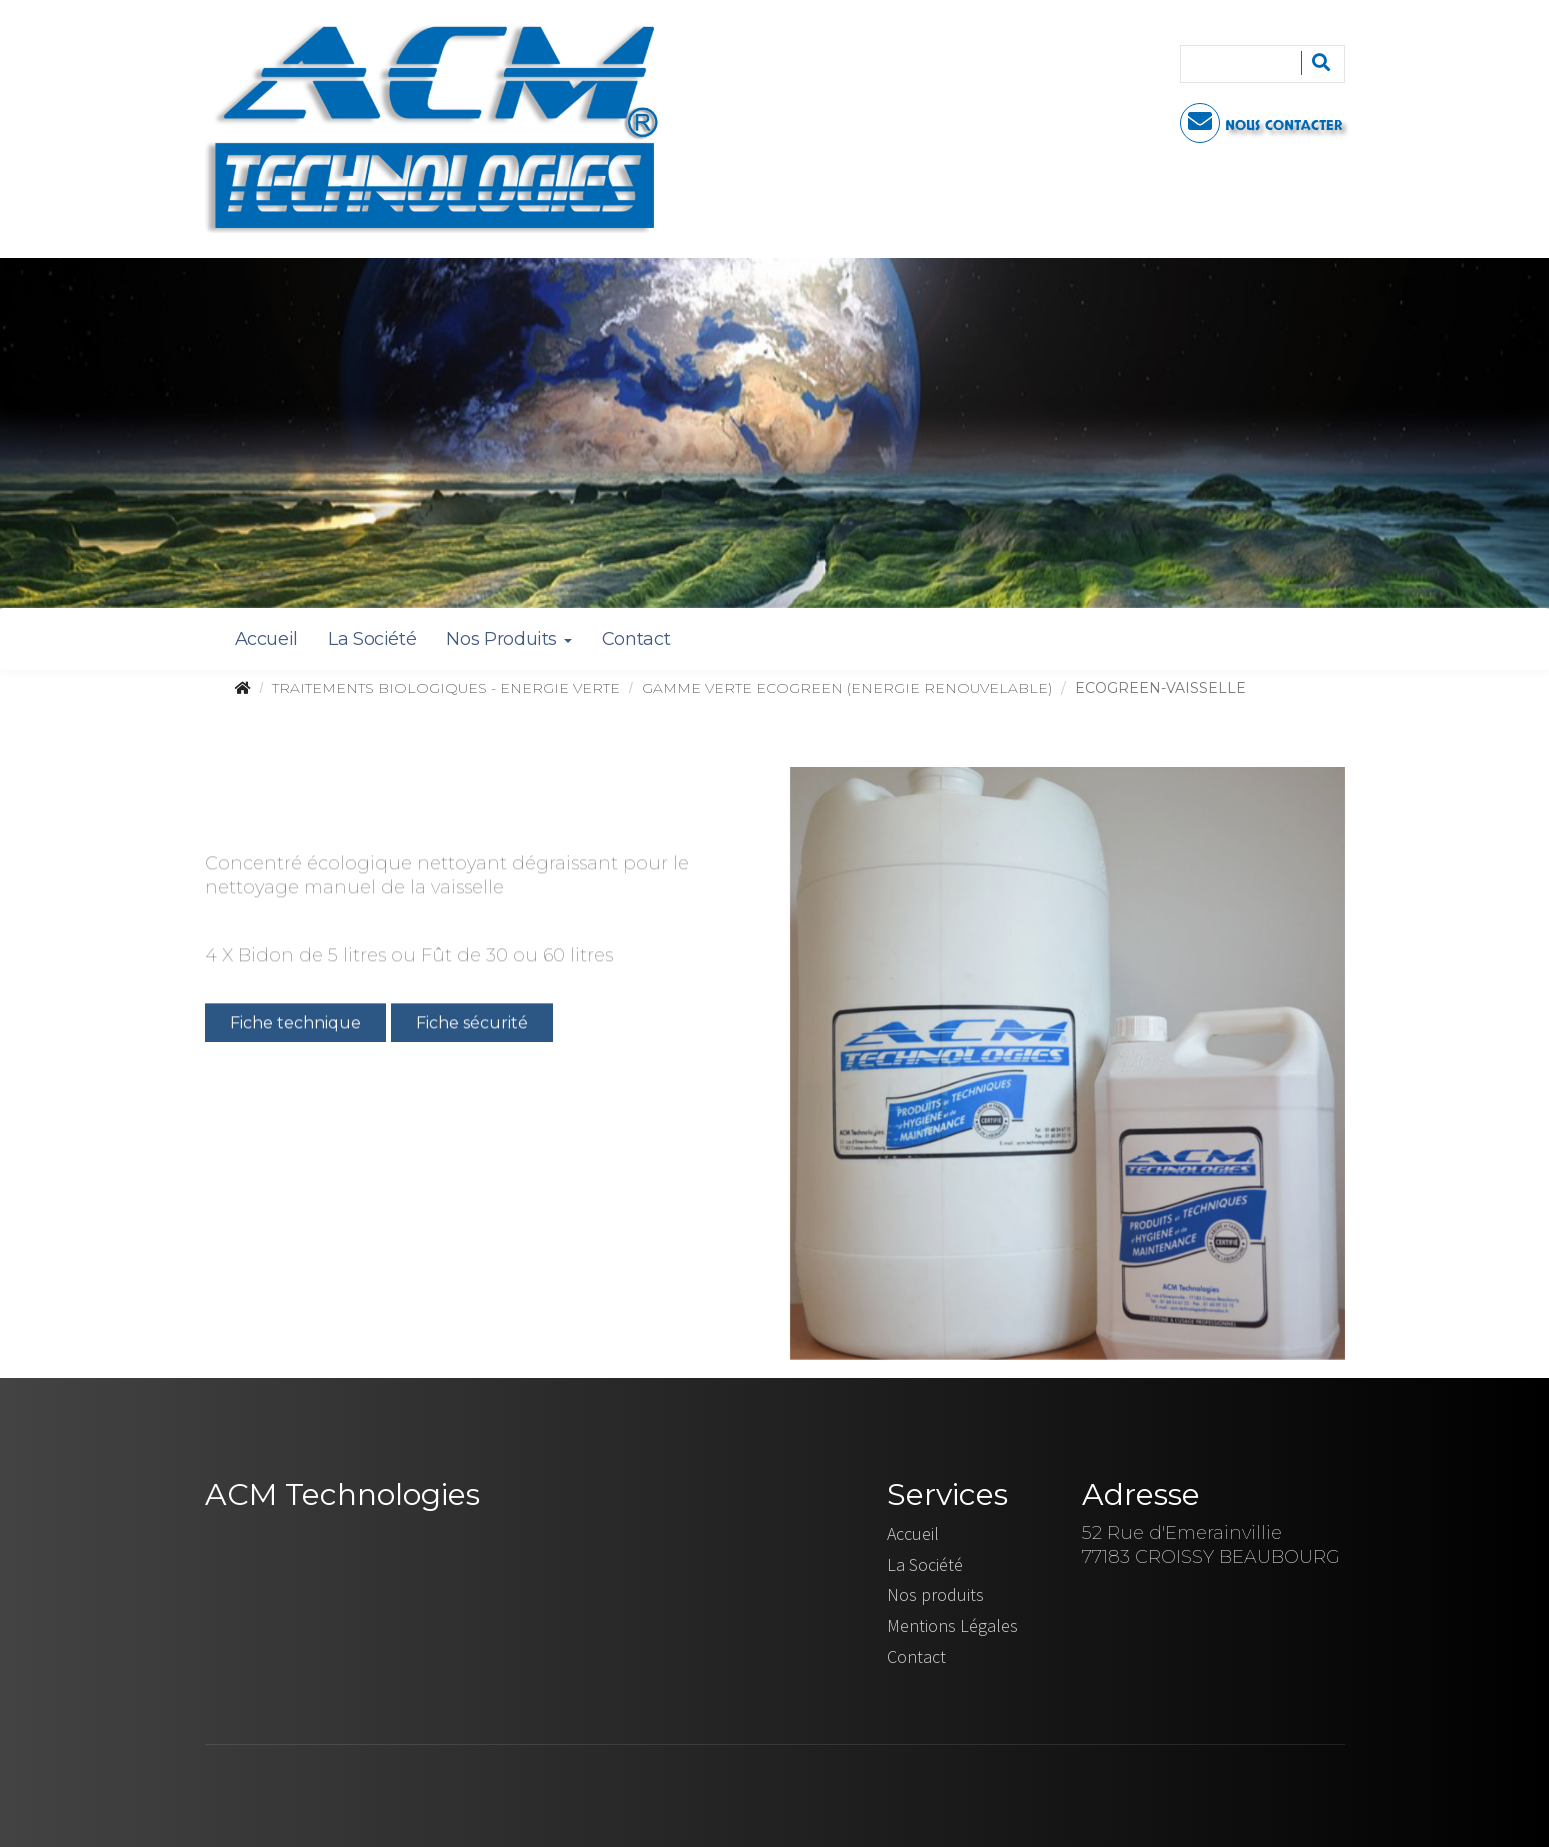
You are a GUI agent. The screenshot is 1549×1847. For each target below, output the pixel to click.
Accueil (266, 639)
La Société (372, 639)
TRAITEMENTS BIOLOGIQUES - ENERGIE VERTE (446, 688)
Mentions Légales (952, 1625)
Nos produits (935, 1594)
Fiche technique (295, 1025)
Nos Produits (508, 639)
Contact (636, 639)
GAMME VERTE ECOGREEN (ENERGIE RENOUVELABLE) (847, 688)
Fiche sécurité (472, 1025)
